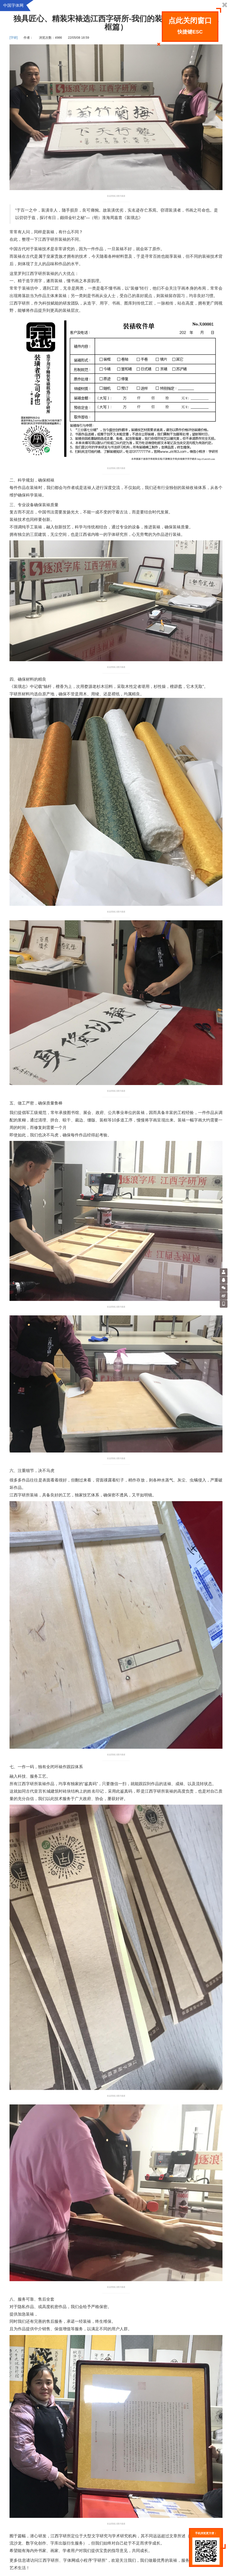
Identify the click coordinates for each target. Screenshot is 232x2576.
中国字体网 (13, 5)
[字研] (14, 37)
